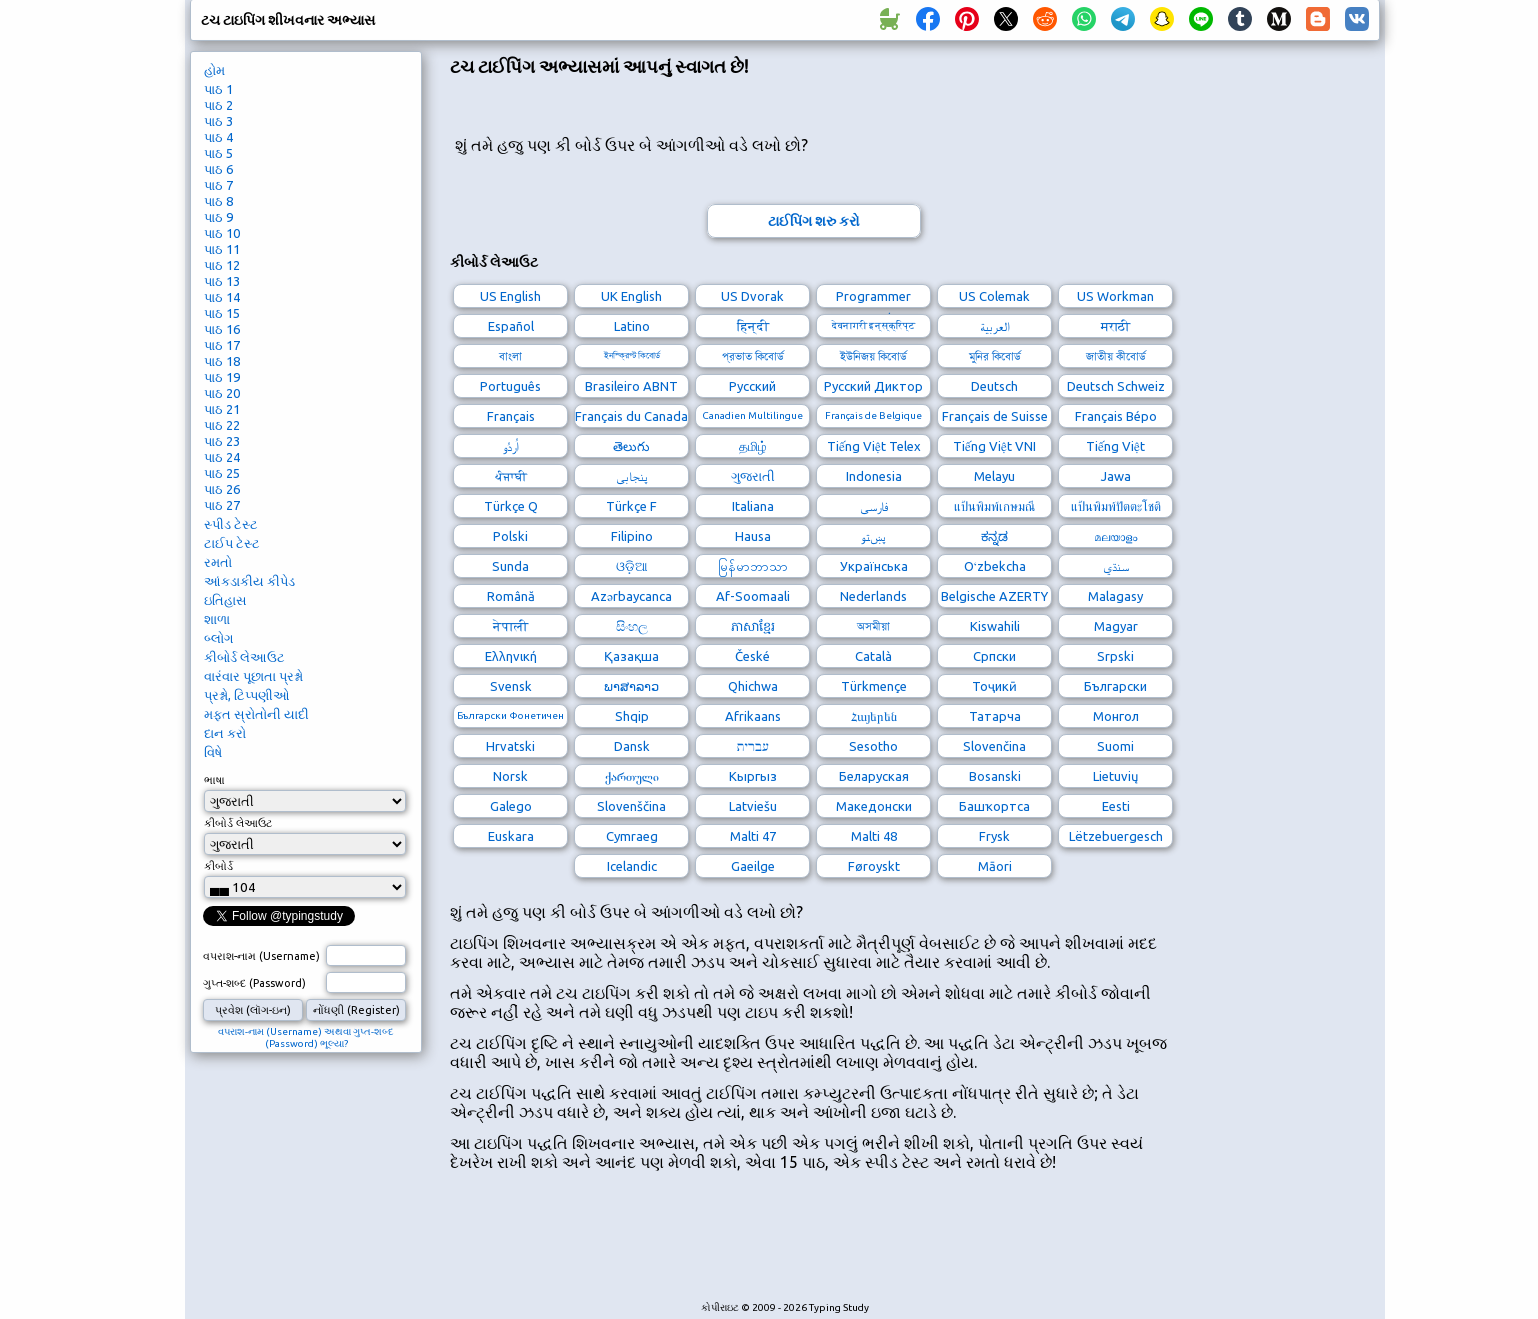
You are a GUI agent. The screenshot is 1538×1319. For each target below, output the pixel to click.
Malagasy (1115, 596)
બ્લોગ (218, 638)
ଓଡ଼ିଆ (632, 566)
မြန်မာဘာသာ (753, 566)
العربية (995, 326)
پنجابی (632, 476)
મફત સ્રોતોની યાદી (256, 714)
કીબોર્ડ (218, 866)
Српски (994, 656)
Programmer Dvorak (873, 298)
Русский (752, 386)
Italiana (753, 506)
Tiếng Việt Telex (874, 446)
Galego (511, 806)
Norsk (510, 776)
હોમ (214, 70)
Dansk (632, 746)
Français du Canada (631, 416)
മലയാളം (1115, 536)
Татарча (995, 716)
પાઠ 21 (222, 409)
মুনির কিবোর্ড (995, 356)
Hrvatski (510, 746)
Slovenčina (994, 746)
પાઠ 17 (222, 345)
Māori (995, 866)
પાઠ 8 (218, 201)
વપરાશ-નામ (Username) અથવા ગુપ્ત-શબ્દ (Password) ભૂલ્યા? (306, 1037)
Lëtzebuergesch (1116, 836)
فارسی (874, 506)
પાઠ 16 (222, 329)
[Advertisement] (814, 1247)
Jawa (1116, 476)
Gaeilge (753, 866)
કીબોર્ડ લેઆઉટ (244, 657)
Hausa (753, 536)
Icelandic (632, 866)
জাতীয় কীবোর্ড (1116, 356)
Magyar (1116, 626)
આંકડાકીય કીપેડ (249, 581)
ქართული (632, 776)
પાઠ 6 (218, 169)
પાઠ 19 (222, 377)
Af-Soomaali (753, 596)
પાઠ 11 (222, 249)
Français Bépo (1116, 416)
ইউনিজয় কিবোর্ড (873, 356)
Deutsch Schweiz (1116, 386)
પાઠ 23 (222, 441)
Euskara (511, 836)
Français (511, 416)
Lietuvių (1115, 776)
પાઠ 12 (222, 265)
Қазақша (631, 656)
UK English (631, 296)
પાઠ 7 (218, 185)
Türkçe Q (511, 506)
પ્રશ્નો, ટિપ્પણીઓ (247, 695)
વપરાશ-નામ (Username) (261, 956)
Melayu (994, 476)
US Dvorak (752, 296)
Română (511, 596)
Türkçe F (631, 506)
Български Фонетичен (510, 715)
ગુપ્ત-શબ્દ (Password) (254, 983)
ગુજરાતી (753, 476)
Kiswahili (995, 626)
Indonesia (874, 476)
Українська (874, 566)
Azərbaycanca (631, 596)
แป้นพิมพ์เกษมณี (994, 506)
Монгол (1116, 716)
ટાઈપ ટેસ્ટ (232, 543)
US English (510, 296)
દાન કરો (225, 733)
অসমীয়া (873, 626)
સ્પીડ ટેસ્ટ (231, 524)
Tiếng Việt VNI (994, 446)
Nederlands (873, 596)
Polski (510, 536)
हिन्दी (753, 326)
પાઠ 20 (222, 393)
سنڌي (1116, 566)
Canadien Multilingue (752, 415)
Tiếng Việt (1115, 446)
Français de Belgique (873, 415)
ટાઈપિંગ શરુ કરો (814, 221)
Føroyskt (874, 866)
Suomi (1115, 746)
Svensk (511, 686)
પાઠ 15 (222, 313)
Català (873, 656)
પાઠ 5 (218, 153)
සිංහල (632, 626)
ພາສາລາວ (631, 686)
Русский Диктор (873, 386)
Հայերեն (874, 716)
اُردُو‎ (511, 446)
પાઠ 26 (222, 489)
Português (510, 386)
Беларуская (874, 776)
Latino (632, 326)
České (752, 656)
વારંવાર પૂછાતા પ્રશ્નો (253, 676)
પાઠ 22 (222, 425)
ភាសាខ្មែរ (753, 626)
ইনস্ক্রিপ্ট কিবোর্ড (632, 355)
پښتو (873, 536)
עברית (753, 746)
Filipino (632, 536)
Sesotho (873, 746)
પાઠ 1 (218, 89)
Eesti (1116, 806)
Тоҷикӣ (994, 686)
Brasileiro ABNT (631, 386)
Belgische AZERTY (994, 596)
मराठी (1115, 326)
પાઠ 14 (222, 297)
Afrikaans (753, 716)
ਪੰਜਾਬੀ (511, 476)
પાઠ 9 (218, 217)
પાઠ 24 (222, 457)
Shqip (632, 716)
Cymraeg (632, 836)
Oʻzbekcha (995, 566)
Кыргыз (753, 776)
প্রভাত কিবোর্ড (753, 356)
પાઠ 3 (218, 121)
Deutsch (994, 386)
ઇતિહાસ (225, 600)
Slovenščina (631, 806)
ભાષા (214, 780)
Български (1115, 686)
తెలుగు (631, 446)
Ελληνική (511, 656)
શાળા (217, 619)
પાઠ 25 (222, 473)
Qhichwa (753, 686)
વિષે (213, 752)
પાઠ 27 (222, 505)
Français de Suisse (995, 416)
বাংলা (510, 356)
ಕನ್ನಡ (994, 536)
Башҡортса (994, 806)
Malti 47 (753, 836)
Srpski (1115, 656)
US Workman (1115, 296)
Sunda (510, 566)
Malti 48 (874, 836)
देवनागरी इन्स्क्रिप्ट (873, 325)
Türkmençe (874, 686)
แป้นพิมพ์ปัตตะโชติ (1116, 506)
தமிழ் (753, 446)
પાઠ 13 (222, 281)
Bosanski (995, 776)
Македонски (874, 806)
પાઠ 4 (218, 137)
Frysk (994, 836)
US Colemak (994, 296)
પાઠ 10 (222, 233)
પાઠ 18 (222, 361)
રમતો (218, 562)
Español (511, 326)
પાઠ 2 (218, 105)
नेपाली (510, 626)
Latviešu (753, 806)
